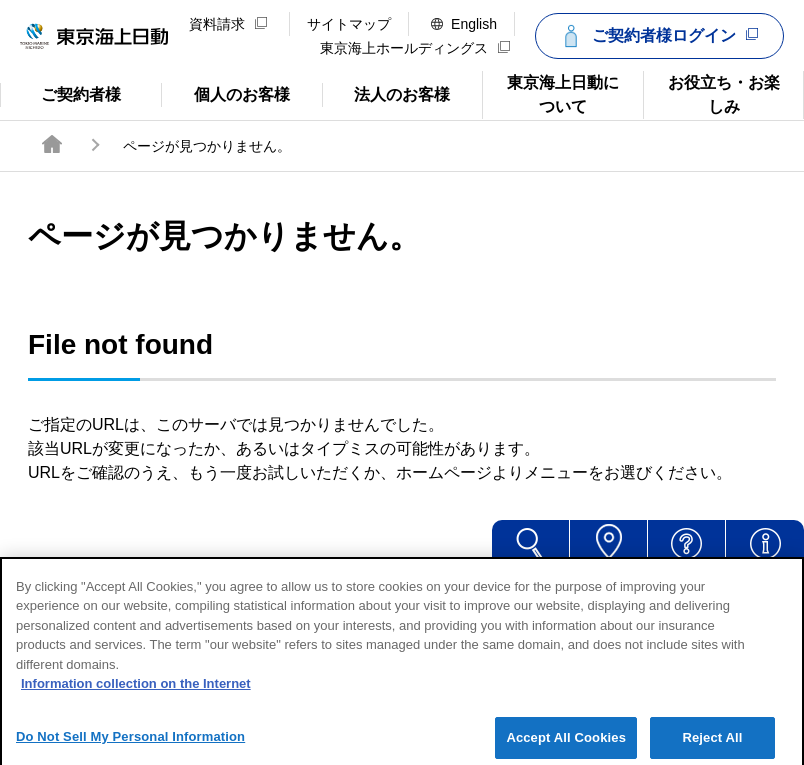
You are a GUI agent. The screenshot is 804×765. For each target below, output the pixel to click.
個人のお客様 (225, 93)
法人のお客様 (386, 93)
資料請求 (228, 24)
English (464, 24)
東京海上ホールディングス (415, 48)
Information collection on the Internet (136, 696)
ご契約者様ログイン (657, 36)
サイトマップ (349, 24)
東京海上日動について (550, 93)
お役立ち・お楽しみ (711, 93)
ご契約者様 (80, 93)
